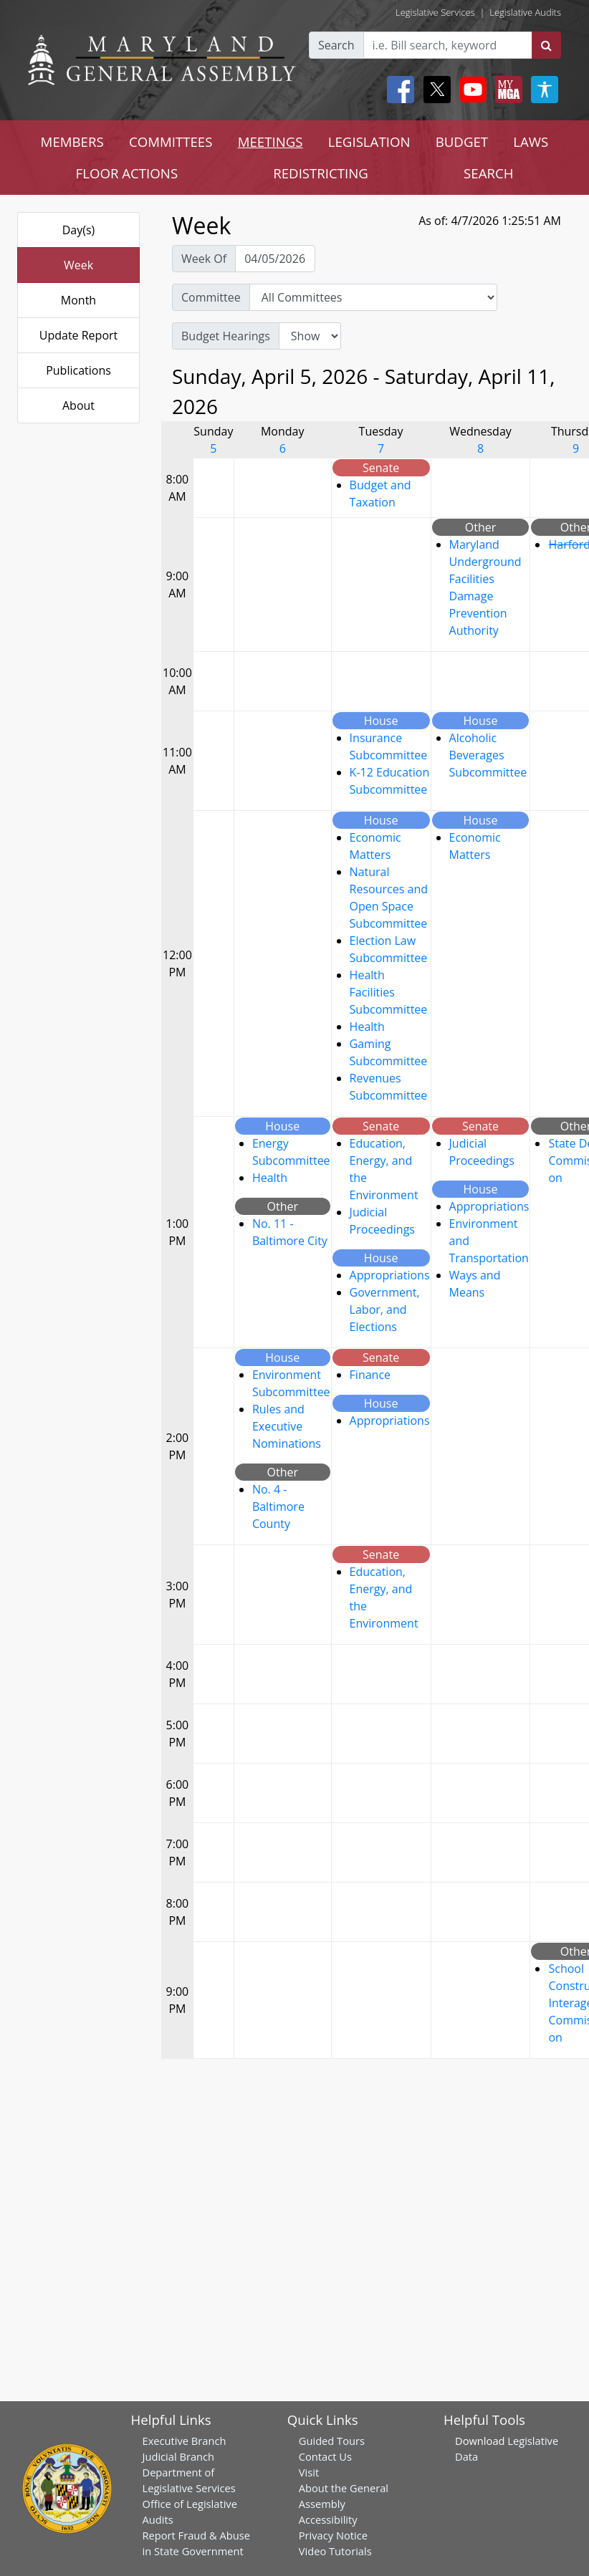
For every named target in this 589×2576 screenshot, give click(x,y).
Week (78, 265)
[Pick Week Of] (275, 258)
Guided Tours (332, 2440)
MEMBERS (72, 141)
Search (336, 45)
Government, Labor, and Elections (385, 1309)
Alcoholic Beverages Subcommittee (488, 755)
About (78, 405)
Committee (211, 297)
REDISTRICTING (320, 173)
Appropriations (390, 1275)
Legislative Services (435, 12)
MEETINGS (270, 141)
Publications (78, 370)
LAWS (530, 141)
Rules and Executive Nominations (286, 1426)
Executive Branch (184, 2440)
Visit (309, 2472)
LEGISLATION (369, 141)
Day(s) (78, 230)
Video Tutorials (335, 2551)
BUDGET (462, 141)
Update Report (78, 335)
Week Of (203, 258)
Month (78, 300)
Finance (370, 1375)
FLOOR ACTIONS (127, 173)
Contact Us (325, 2456)
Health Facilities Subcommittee (389, 992)
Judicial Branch (179, 2456)
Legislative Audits (525, 12)
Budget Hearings (225, 336)
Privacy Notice (333, 2535)
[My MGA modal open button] (505, 89)
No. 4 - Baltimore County (278, 1506)
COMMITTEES (171, 141)
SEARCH (488, 173)
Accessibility (328, 2519)
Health (367, 1026)
